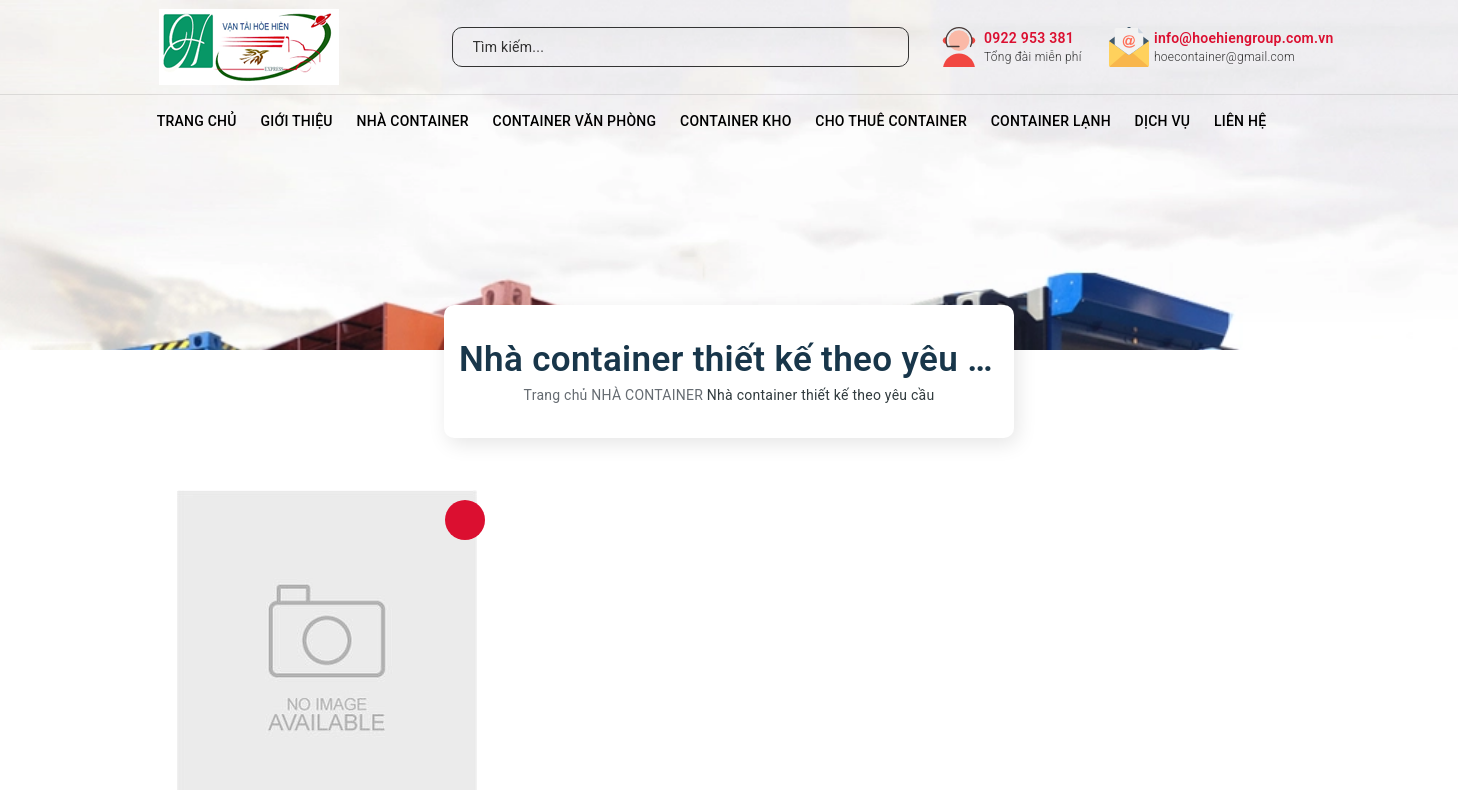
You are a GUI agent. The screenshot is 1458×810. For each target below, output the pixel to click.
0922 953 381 (1029, 38)
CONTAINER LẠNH (1051, 121)
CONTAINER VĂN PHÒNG (575, 121)
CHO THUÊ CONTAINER (891, 121)
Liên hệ (1240, 121)
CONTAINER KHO (735, 121)
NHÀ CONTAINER (413, 121)
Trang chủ (197, 121)
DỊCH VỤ (1163, 121)
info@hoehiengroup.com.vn (1244, 38)
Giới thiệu (296, 121)
